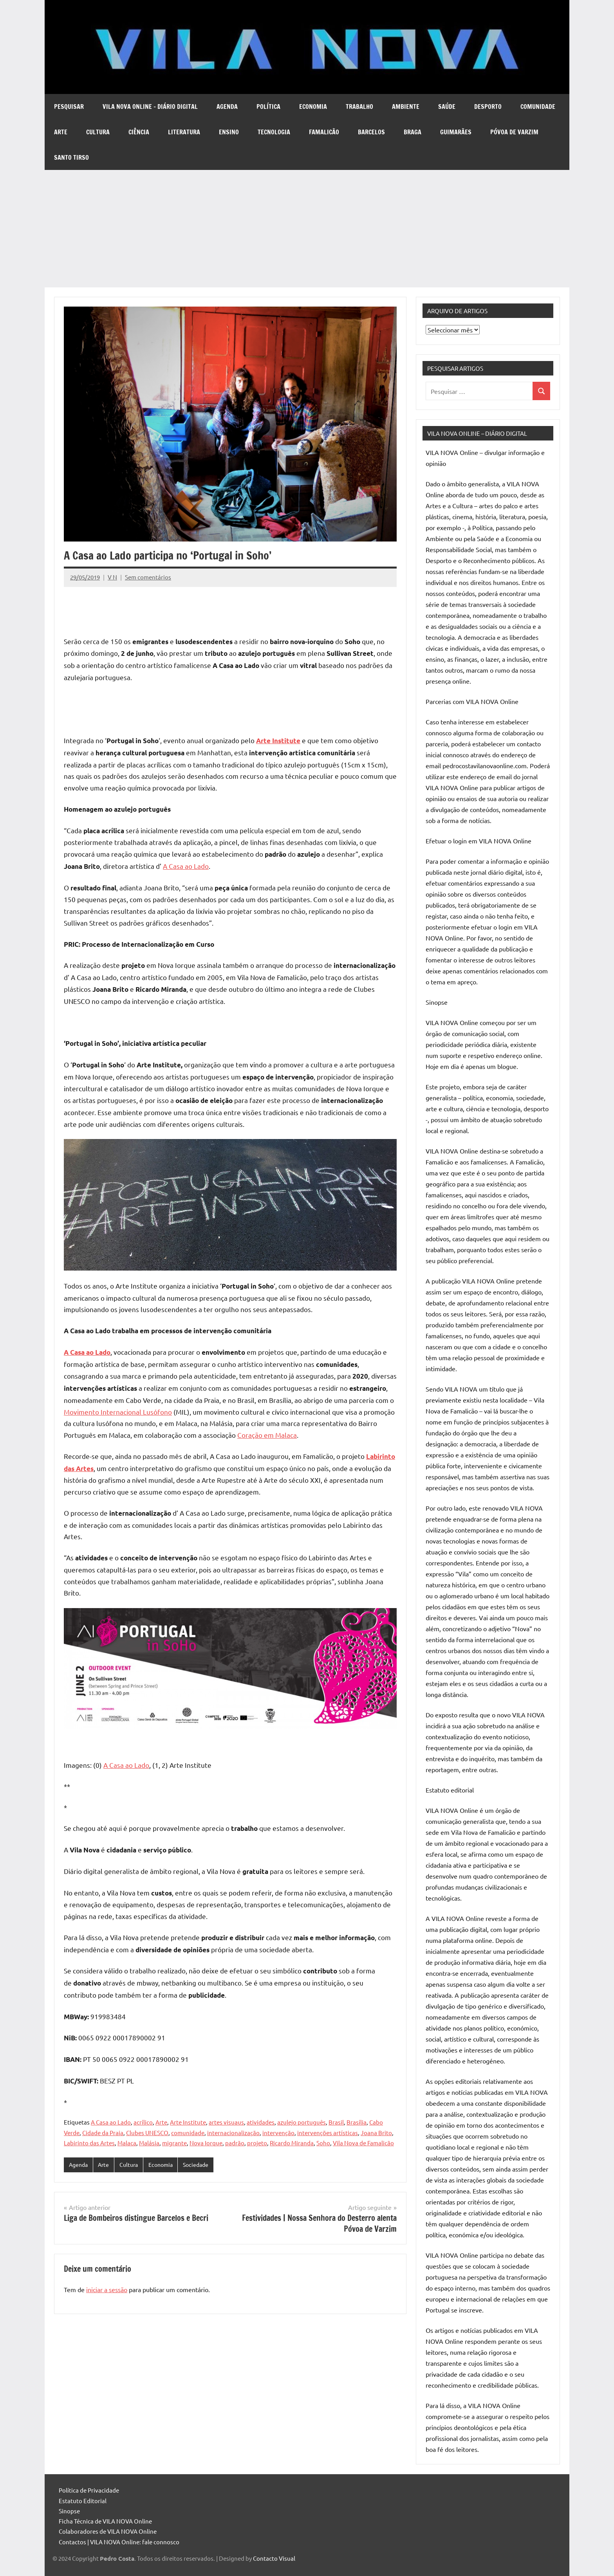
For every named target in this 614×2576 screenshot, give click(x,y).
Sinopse (69, 2511)
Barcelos (371, 132)
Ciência (138, 132)
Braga (412, 132)
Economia (313, 106)
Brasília (357, 2122)
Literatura (184, 132)
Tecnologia (274, 132)
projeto (257, 2142)
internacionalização (233, 2132)
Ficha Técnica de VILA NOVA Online (105, 2521)
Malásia (149, 2142)
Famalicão (324, 132)
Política (268, 106)
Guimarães (455, 132)
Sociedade (203, 2164)
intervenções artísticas (327, 2132)
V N (112, 577)
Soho (323, 2142)
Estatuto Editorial (83, 2500)
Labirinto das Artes (89, 2142)
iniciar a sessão (106, 2290)
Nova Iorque (206, 2142)
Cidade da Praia (102, 2132)
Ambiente (405, 106)
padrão (234, 2142)
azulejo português (301, 2122)
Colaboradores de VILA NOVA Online (108, 2531)
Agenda (227, 106)
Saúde (446, 106)
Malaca (126, 2142)
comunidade (187, 2132)
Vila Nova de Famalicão (363, 2142)
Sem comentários (148, 577)
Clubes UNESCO (147, 2132)
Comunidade (537, 106)
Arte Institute (188, 2122)
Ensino (229, 132)
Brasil (336, 2122)
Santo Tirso (71, 157)
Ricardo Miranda (292, 2142)
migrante (174, 2142)
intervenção (278, 2132)
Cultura (98, 132)
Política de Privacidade (89, 2490)
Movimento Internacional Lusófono (118, 1412)
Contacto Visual (274, 2558)
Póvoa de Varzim (514, 132)
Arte (60, 132)
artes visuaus (226, 2122)
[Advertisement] (307, 228)
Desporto (488, 106)
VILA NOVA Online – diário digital (150, 106)
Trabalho (359, 106)
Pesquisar (69, 106)
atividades (260, 2122)
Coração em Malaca (267, 1435)
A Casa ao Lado (186, 866)
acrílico (143, 2122)
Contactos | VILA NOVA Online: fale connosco (119, 2541)
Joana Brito (376, 2132)
